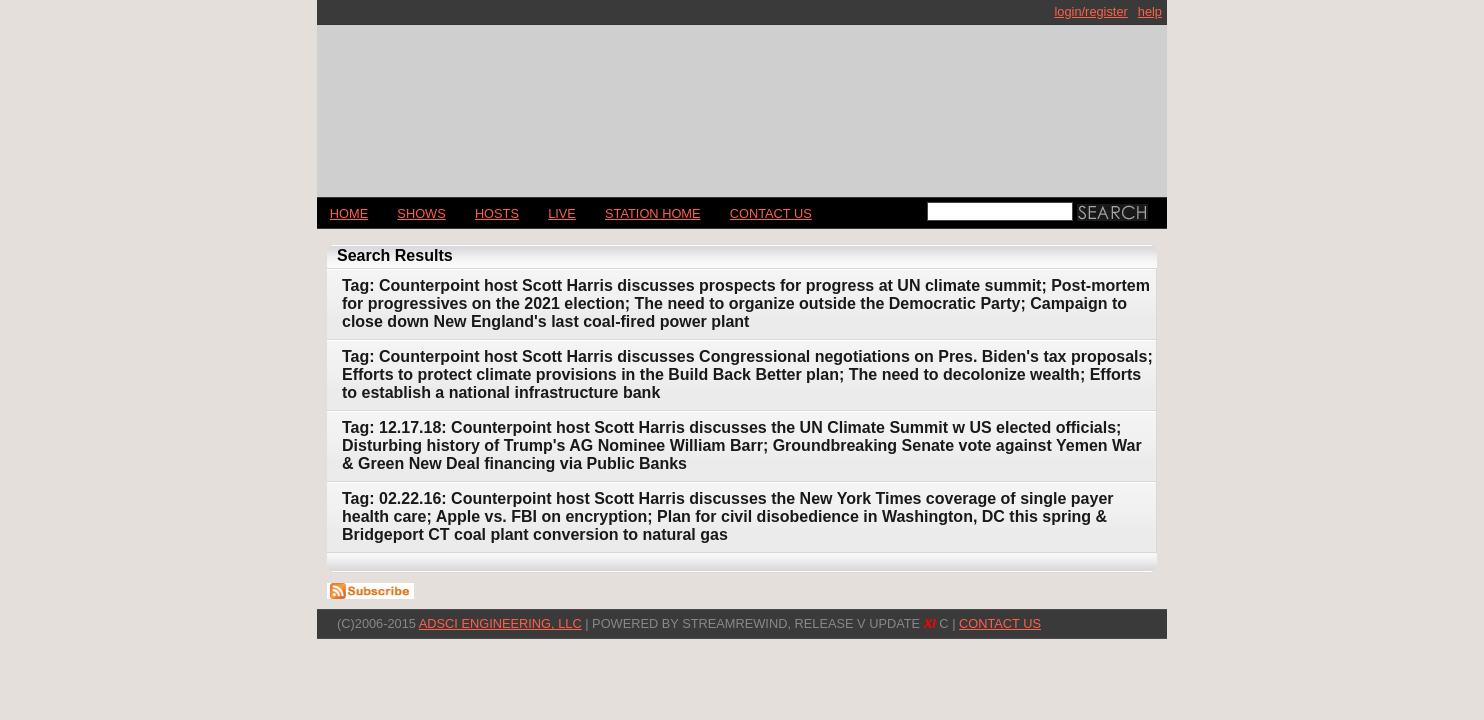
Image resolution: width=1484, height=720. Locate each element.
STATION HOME (653, 213)
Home (349, 213)
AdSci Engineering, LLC (500, 623)
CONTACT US (771, 213)
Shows (421, 213)
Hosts (497, 213)
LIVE (562, 213)
